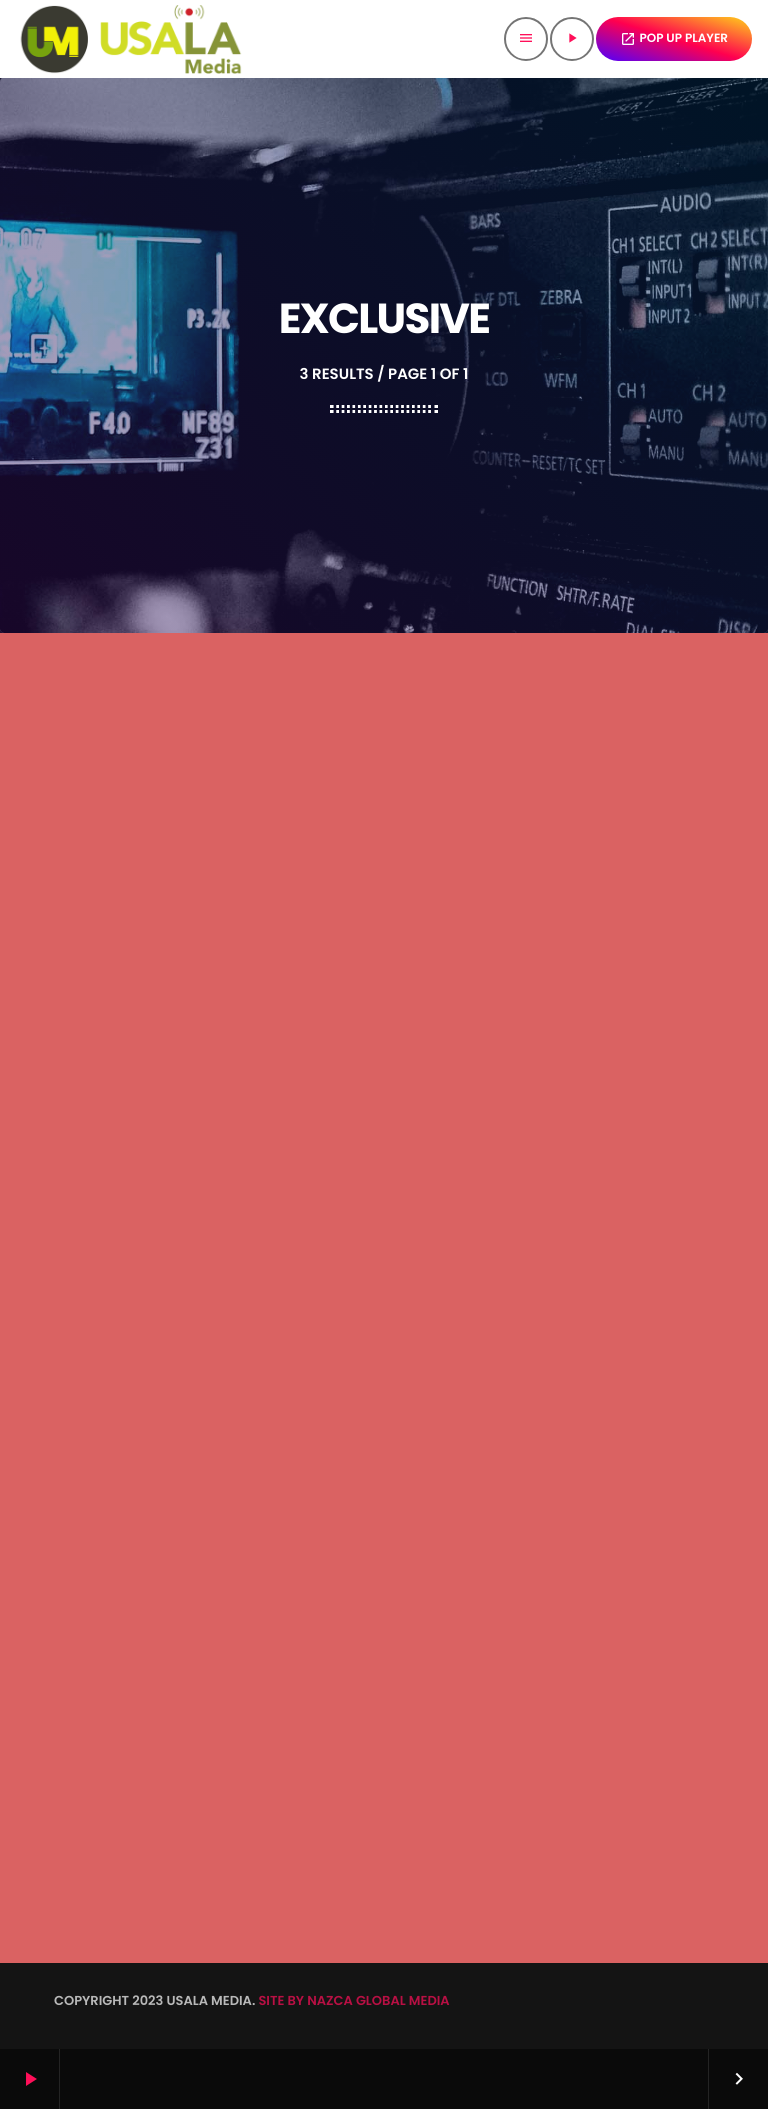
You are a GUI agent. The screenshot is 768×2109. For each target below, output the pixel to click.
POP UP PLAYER (674, 38)
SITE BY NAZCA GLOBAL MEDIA (353, 2000)
